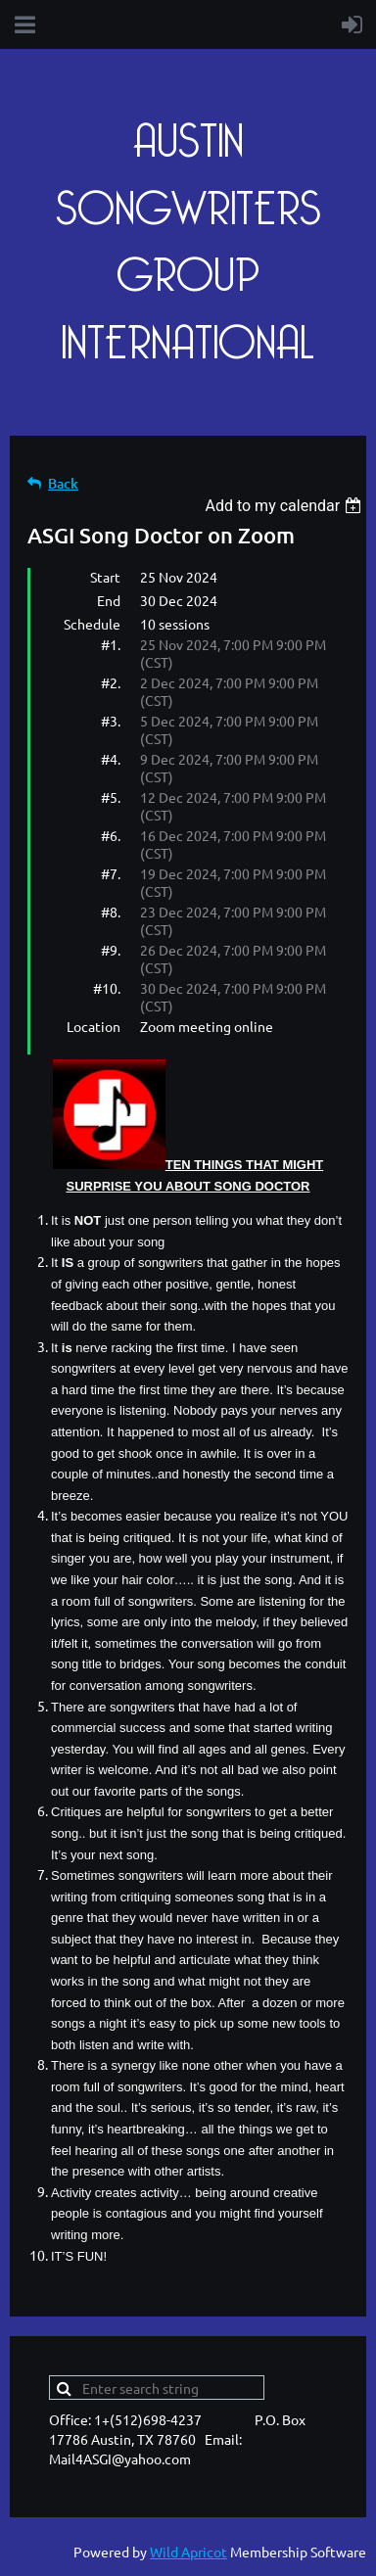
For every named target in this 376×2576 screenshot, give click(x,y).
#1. (110, 644)
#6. (110, 835)
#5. (110, 797)
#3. (110, 720)
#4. (110, 759)
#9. (110, 950)
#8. (110, 911)
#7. (110, 873)
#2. (110, 682)
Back (63, 483)
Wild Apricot (188, 2551)
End (108, 600)
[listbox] (285, 505)
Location (93, 1026)
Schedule (92, 623)
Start (105, 576)
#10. (106, 988)
